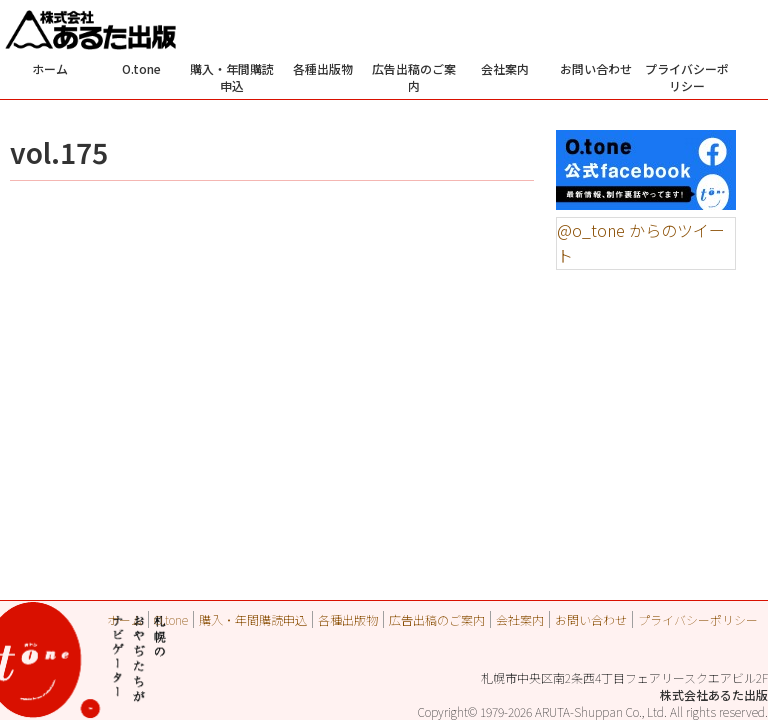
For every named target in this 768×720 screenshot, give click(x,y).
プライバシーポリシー (687, 77)
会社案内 (505, 68)
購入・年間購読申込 (232, 77)
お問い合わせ (596, 68)
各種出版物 (323, 68)
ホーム (50, 68)
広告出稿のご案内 (414, 77)
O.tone (141, 68)
